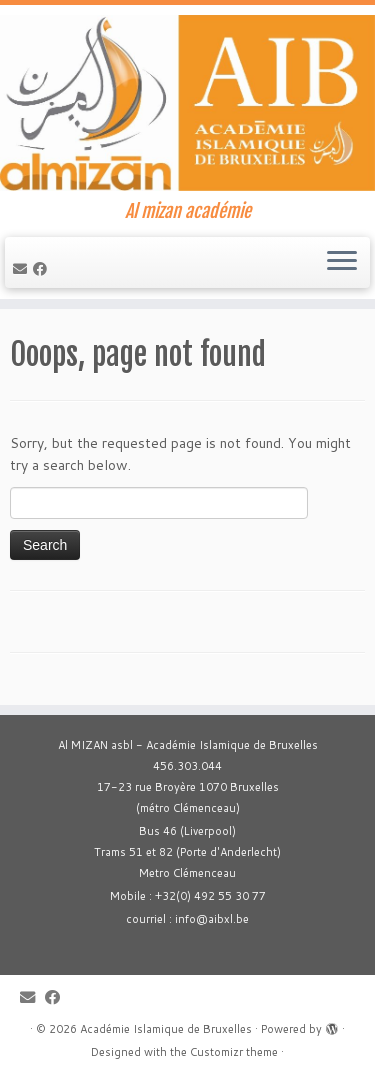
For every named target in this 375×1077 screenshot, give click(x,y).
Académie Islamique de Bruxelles (166, 1029)
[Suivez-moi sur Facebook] (43, 269)
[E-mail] (23, 269)
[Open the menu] (342, 263)
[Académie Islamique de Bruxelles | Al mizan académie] (187, 103)
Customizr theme (234, 1052)
